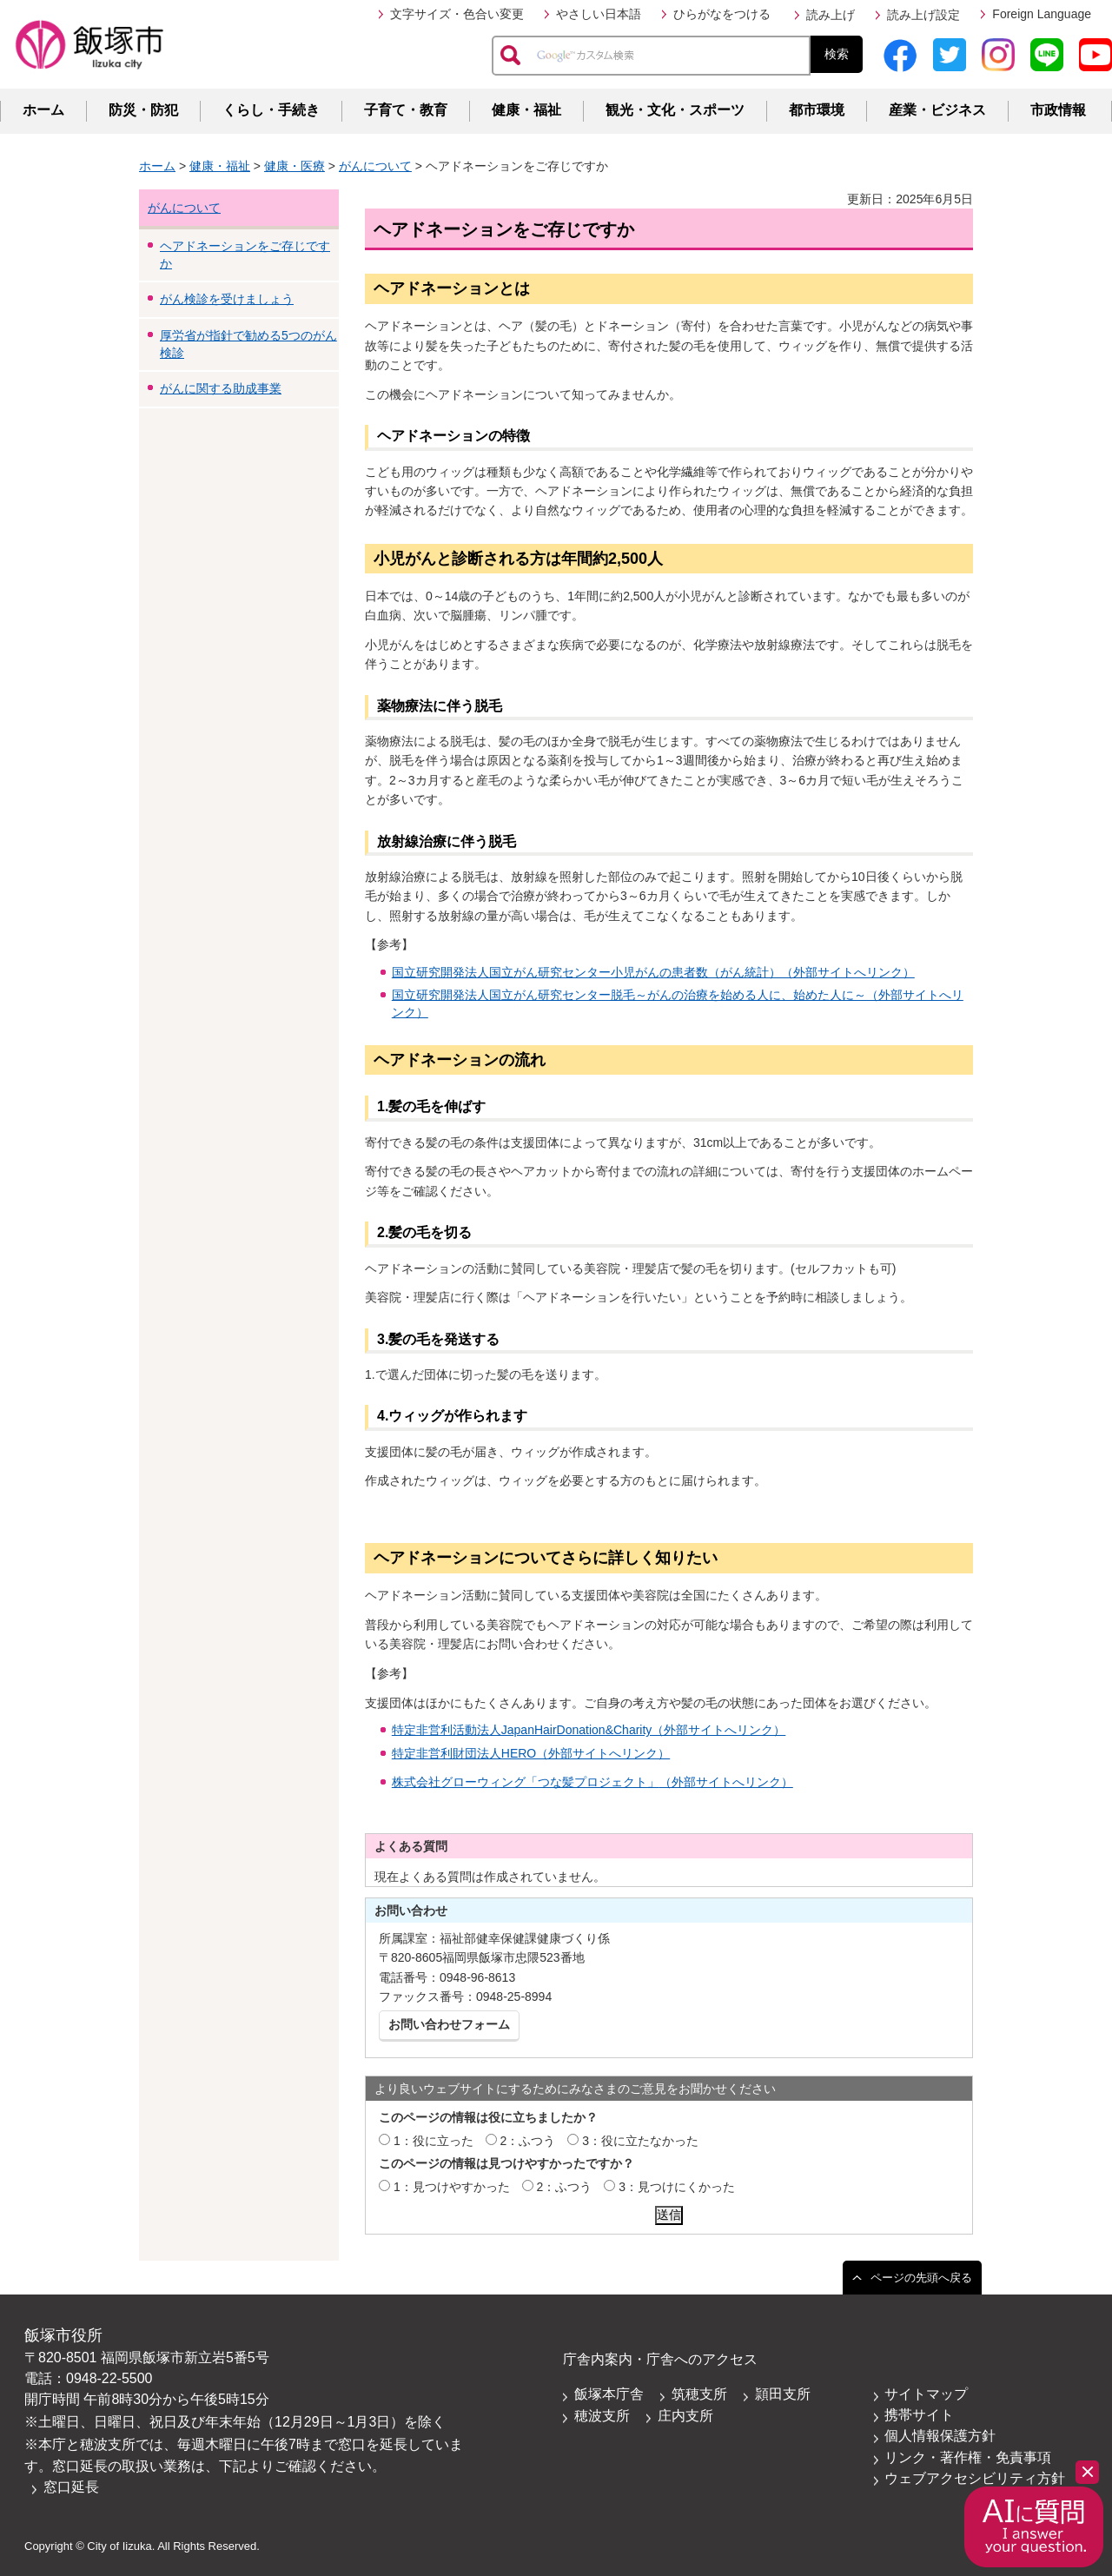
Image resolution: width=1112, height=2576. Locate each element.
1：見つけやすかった (452, 2187)
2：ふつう (528, 2141)
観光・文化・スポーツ (675, 110)
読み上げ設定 (923, 15)
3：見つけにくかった (677, 2187)
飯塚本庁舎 (609, 2394)
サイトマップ (926, 2394)
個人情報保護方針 (940, 2435)
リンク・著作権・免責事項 (967, 2457)
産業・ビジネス (937, 110)
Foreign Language (1041, 14)
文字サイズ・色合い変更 (457, 14)
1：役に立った (433, 2141)
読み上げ (830, 15)
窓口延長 (71, 2487)
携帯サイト (919, 2414)
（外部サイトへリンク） (726, 1782)
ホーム (43, 110)
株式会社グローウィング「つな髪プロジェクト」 (525, 1782)
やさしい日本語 (598, 14)
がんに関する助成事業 (220, 388)
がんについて (375, 166)
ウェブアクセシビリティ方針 (974, 2478)
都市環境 (816, 110)
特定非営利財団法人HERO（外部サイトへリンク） (531, 1753)
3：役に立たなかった (640, 2141)
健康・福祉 (526, 110)
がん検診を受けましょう (227, 299)
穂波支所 (602, 2415)
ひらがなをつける (722, 14)
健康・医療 (294, 166)
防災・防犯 (143, 110)
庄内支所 (685, 2415)
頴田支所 (783, 2394)
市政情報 (1058, 110)
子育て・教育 (405, 110)
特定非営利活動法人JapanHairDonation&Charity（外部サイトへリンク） (589, 1730)
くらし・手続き (271, 110)
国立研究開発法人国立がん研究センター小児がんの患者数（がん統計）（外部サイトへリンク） (653, 972)
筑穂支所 (699, 2394)
